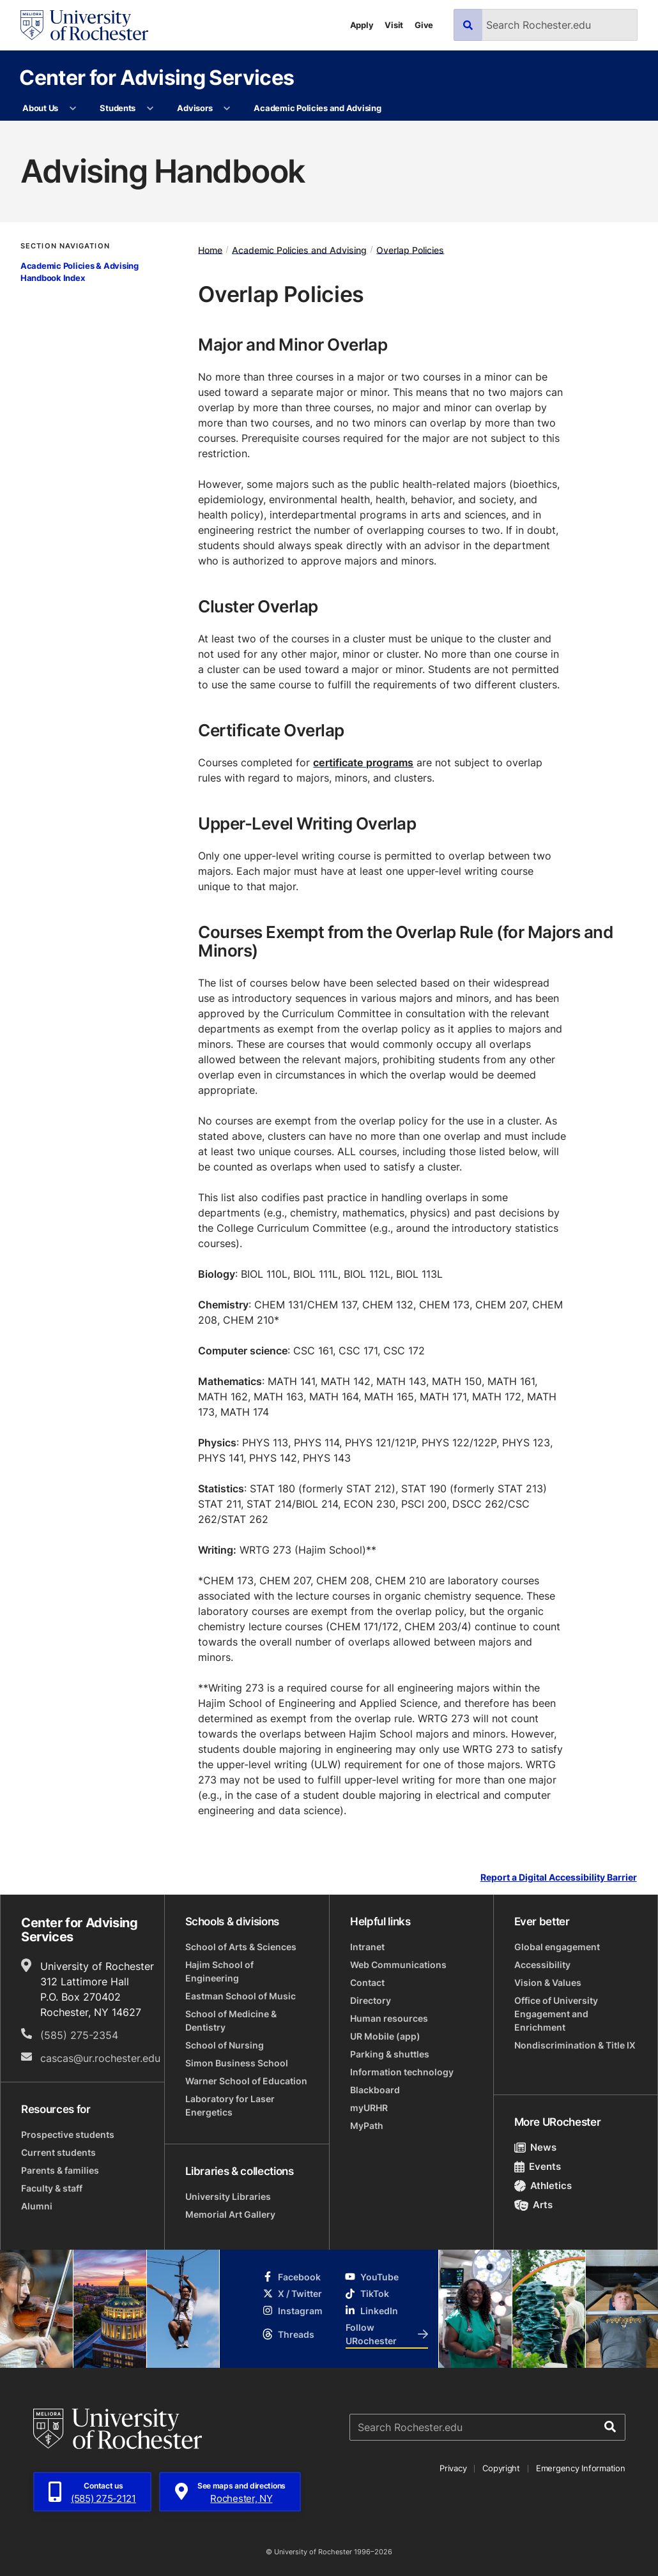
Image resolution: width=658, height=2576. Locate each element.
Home (210, 249)
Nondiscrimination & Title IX (575, 2045)
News (535, 2147)
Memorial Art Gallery (230, 2214)
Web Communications (398, 1965)
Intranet (367, 1947)
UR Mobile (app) (385, 2036)
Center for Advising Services (156, 77)
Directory (370, 2000)
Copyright (501, 2468)
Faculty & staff (51, 2188)
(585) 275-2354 (79, 2035)
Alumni (36, 2206)
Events (538, 2166)
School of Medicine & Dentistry (231, 2020)
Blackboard (375, 2090)
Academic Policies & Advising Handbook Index (79, 272)
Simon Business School (236, 2063)
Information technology (402, 2072)
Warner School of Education (246, 2081)
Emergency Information (580, 2468)
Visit (394, 25)
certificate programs (363, 762)
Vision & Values (547, 1982)
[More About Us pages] (72, 108)
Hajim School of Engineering (219, 1971)
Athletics (543, 2185)
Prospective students (67, 2134)
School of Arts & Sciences (240, 1947)
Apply (362, 25)
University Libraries (228, 2196)
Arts (533, 2204)
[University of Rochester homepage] (84, 25)
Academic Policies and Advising (317, 108)
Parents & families (60, 2170)
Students (117, 108)
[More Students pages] (149, 108)
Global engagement (557, 1947)
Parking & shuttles (389, 2054)
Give (424, 25)
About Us (40, 108)
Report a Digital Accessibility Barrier (558, 1877)
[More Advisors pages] (227, 108)
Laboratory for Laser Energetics (230, 2105)
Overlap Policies (410, 249)
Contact (367, 1982)
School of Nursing (224, 2045)
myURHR (369, 2108)
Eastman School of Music (240, 1996)
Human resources (389, 2018)
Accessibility (542, 1965)
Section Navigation (65, 246)
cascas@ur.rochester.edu (100, 2058)
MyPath (366, 2125)
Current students (58, 2152)
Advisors (194, 108)
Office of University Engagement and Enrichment (556, 2013)
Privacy (453, 2468)
